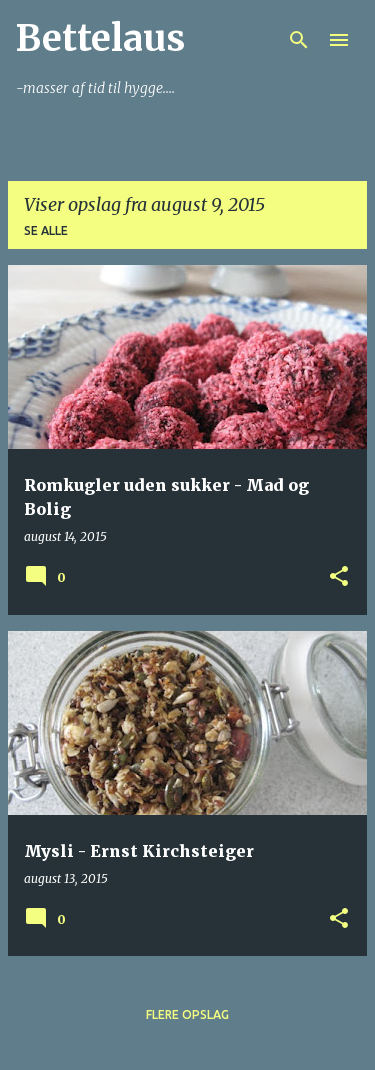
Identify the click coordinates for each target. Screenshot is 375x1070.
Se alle (46, 230)
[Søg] (299, 40)
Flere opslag (187, 1014)
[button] (339, 577)
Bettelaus (100, 38)
